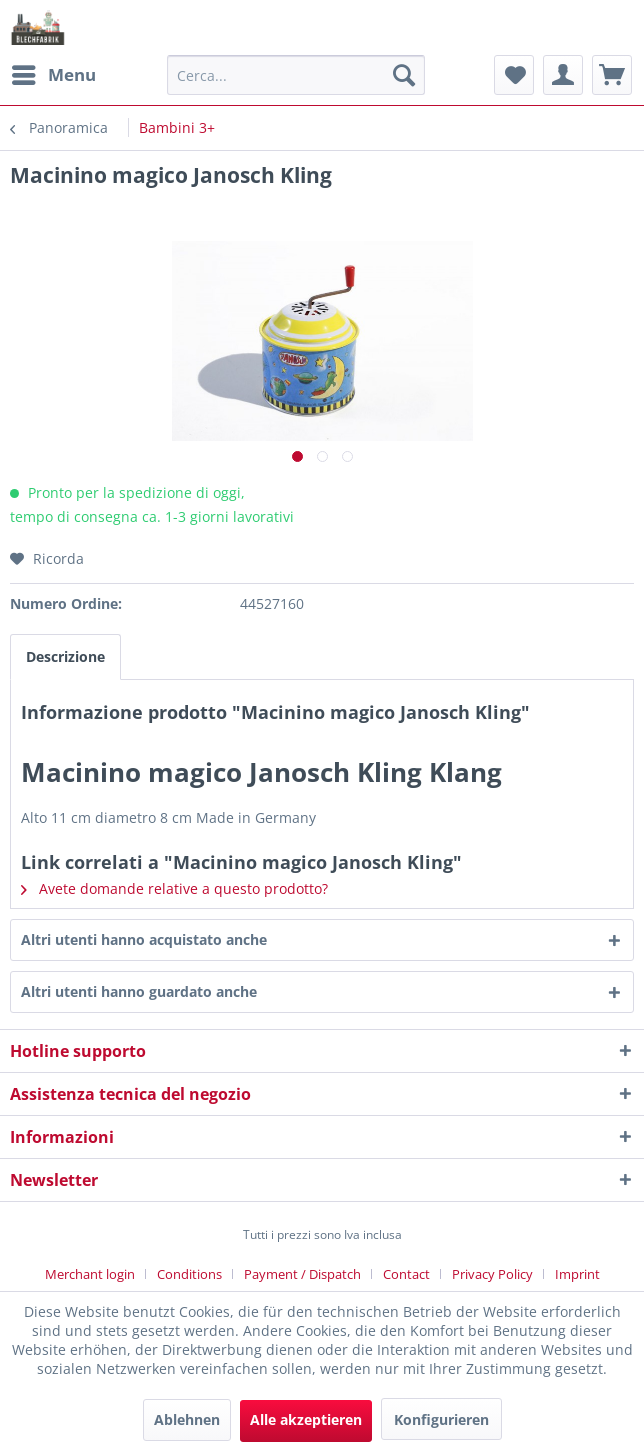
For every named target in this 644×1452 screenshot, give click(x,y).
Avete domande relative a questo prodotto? (174, 888)
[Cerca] (404, 75)
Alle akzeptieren (306, 1419)
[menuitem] (53, 75)
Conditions (189, 1274)
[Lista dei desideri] (514, 75)
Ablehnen (187, 1419)
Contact (406, 1274)
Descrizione (65, 656)
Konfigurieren (441, 1419)
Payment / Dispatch (302, 1274)
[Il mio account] (563, 75)
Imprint (577, 1274)
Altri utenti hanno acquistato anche (144, 939)
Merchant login (90, 1274)
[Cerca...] (296, 75)
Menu (54, 72)
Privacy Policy (492, 1274)
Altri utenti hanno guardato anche (139, 991)
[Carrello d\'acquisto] (612, 75)
